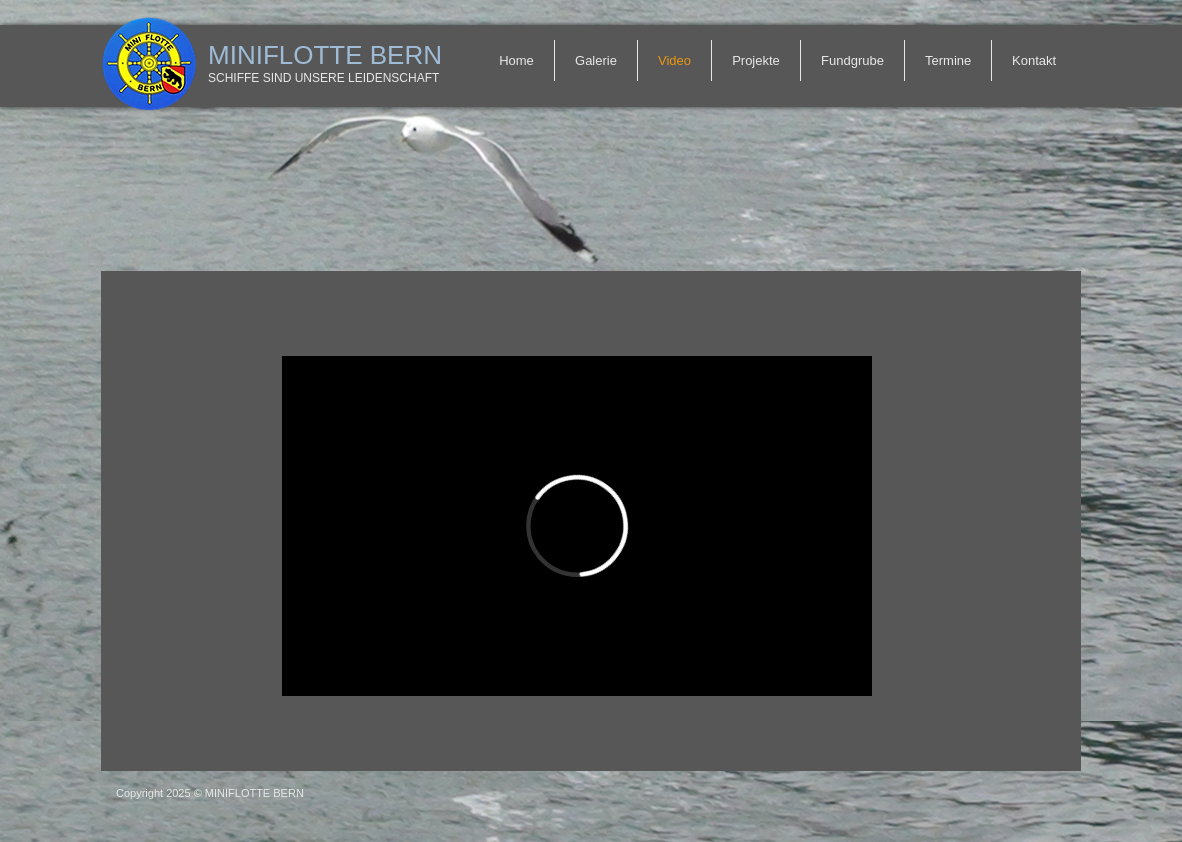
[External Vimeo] (577, 526)
